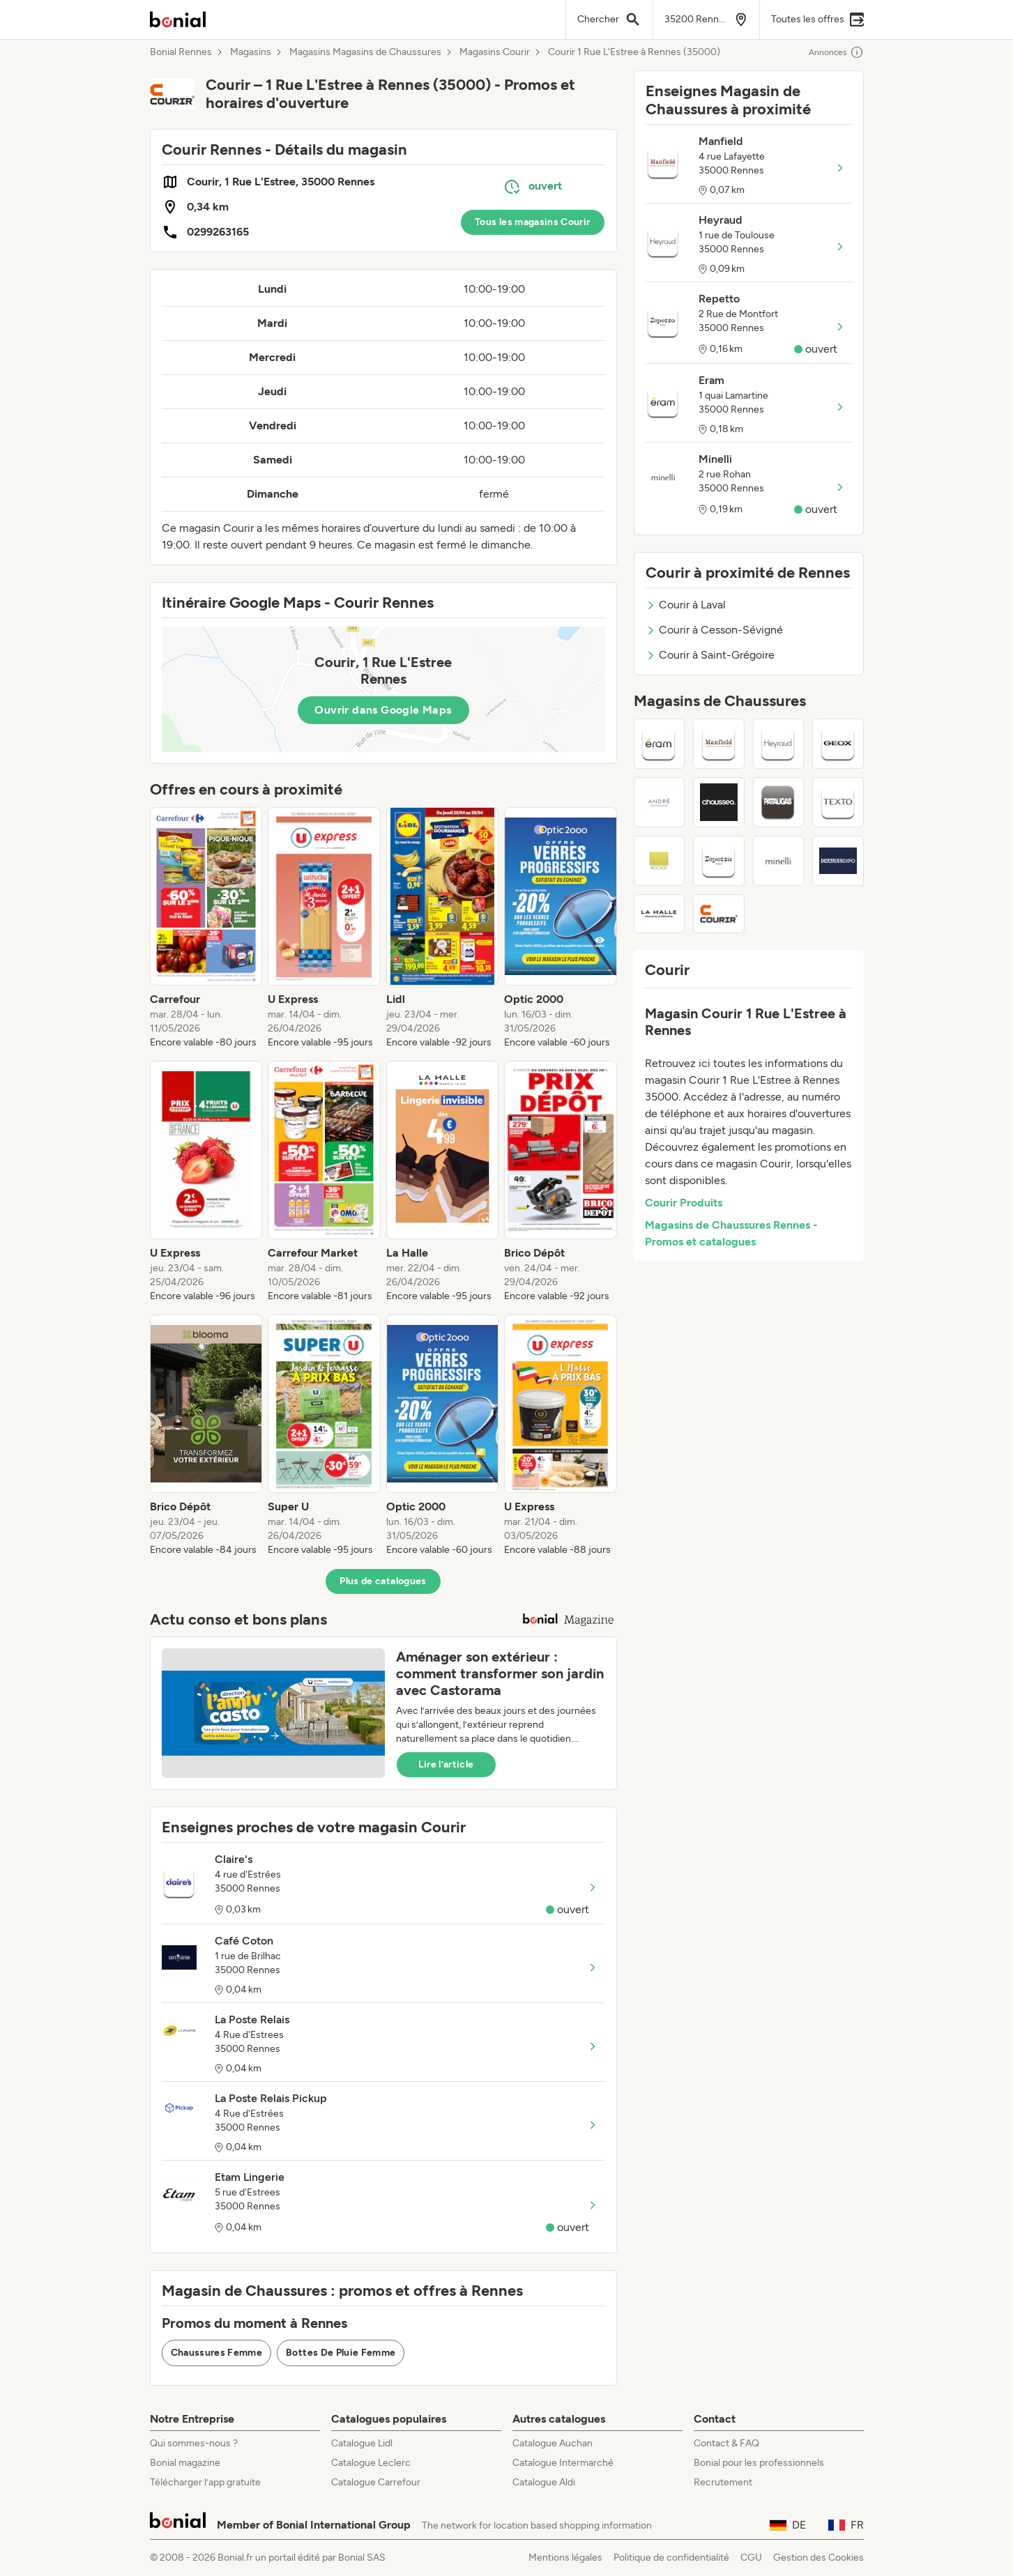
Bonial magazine (185, 2463)
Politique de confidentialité (671, 2557)
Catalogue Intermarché (563, 2463)
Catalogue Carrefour (375, 2482)
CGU (751, 2557)
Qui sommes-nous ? (194, 2443)
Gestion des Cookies (818, 2557)
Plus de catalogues (383, 1581)
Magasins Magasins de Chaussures (365, 52)
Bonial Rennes (181, 52)
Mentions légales (565, 2557)
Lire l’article (446, 1764)
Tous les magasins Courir (532, 222)
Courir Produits (683, 1202)
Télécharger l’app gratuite (205, 2482)
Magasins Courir (494, 52)
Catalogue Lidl (362, 2443)
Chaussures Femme (217, 2353)
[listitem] (206, 928)
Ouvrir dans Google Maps (382, 709)
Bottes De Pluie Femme (340, 2353)
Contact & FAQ (726, 2443)
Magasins (250, 52)
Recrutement (723, 2482)
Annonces (836, 52)
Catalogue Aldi (543, 2482)
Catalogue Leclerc (371, 2463)
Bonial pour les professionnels (759, 2463)
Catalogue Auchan (552, 2443)
